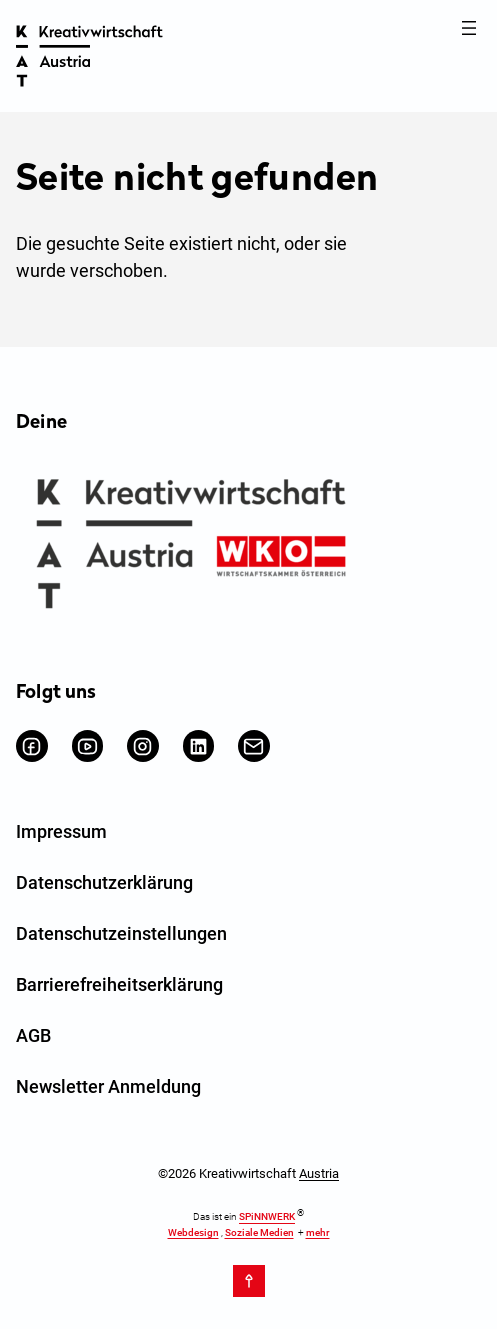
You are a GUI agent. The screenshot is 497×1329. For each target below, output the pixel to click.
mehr (318, 1232)
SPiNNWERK (267, 1217)
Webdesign (193, 1232)
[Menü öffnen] (469, 28)
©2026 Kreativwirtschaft (248, 1173)
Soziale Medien (259, 1232)
